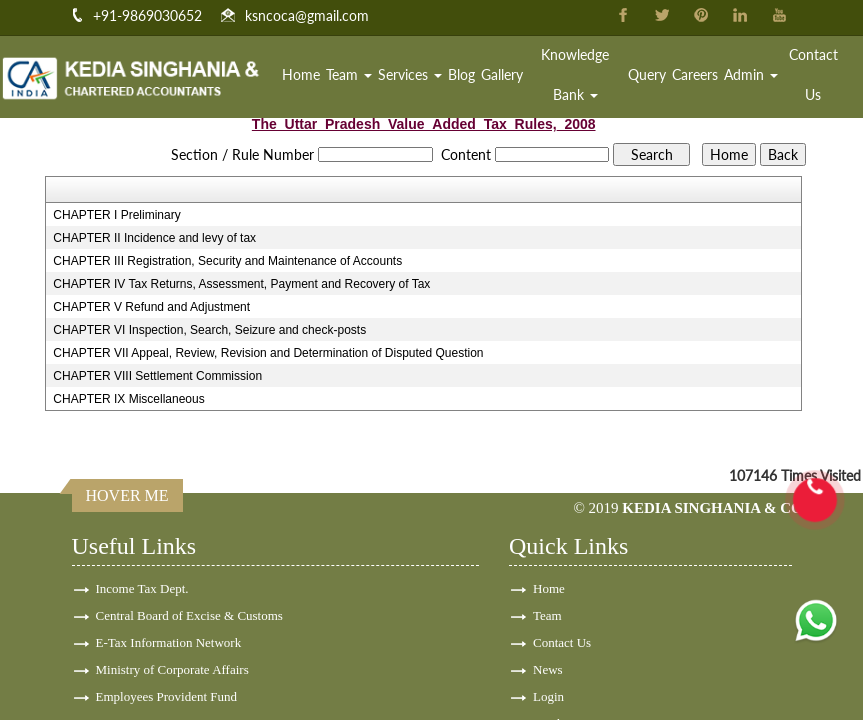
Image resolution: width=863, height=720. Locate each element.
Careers (695, 74)
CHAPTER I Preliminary (116, 215)
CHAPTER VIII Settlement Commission (157, 376)
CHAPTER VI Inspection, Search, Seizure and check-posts (209, 330)
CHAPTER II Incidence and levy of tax (154, 238)
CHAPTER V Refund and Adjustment (151, 307)
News (548, 669)
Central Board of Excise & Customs (189, 615)
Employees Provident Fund (167, 696)
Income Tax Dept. (142, 588)
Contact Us (813, 74)
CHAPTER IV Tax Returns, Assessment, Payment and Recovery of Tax (241, 284)
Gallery (502, 74)
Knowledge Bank (575, 74)
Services (410, 74)
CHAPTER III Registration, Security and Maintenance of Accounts (227, 261)
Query (647, 74)
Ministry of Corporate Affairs (172, 669)
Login (548, 696)
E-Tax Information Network (169, 642)
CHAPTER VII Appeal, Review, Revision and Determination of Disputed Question (268, 353)
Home (301, 74)
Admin (751, 74)
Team (349, 74)
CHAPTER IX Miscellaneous (128, 399)
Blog (461, 74)
